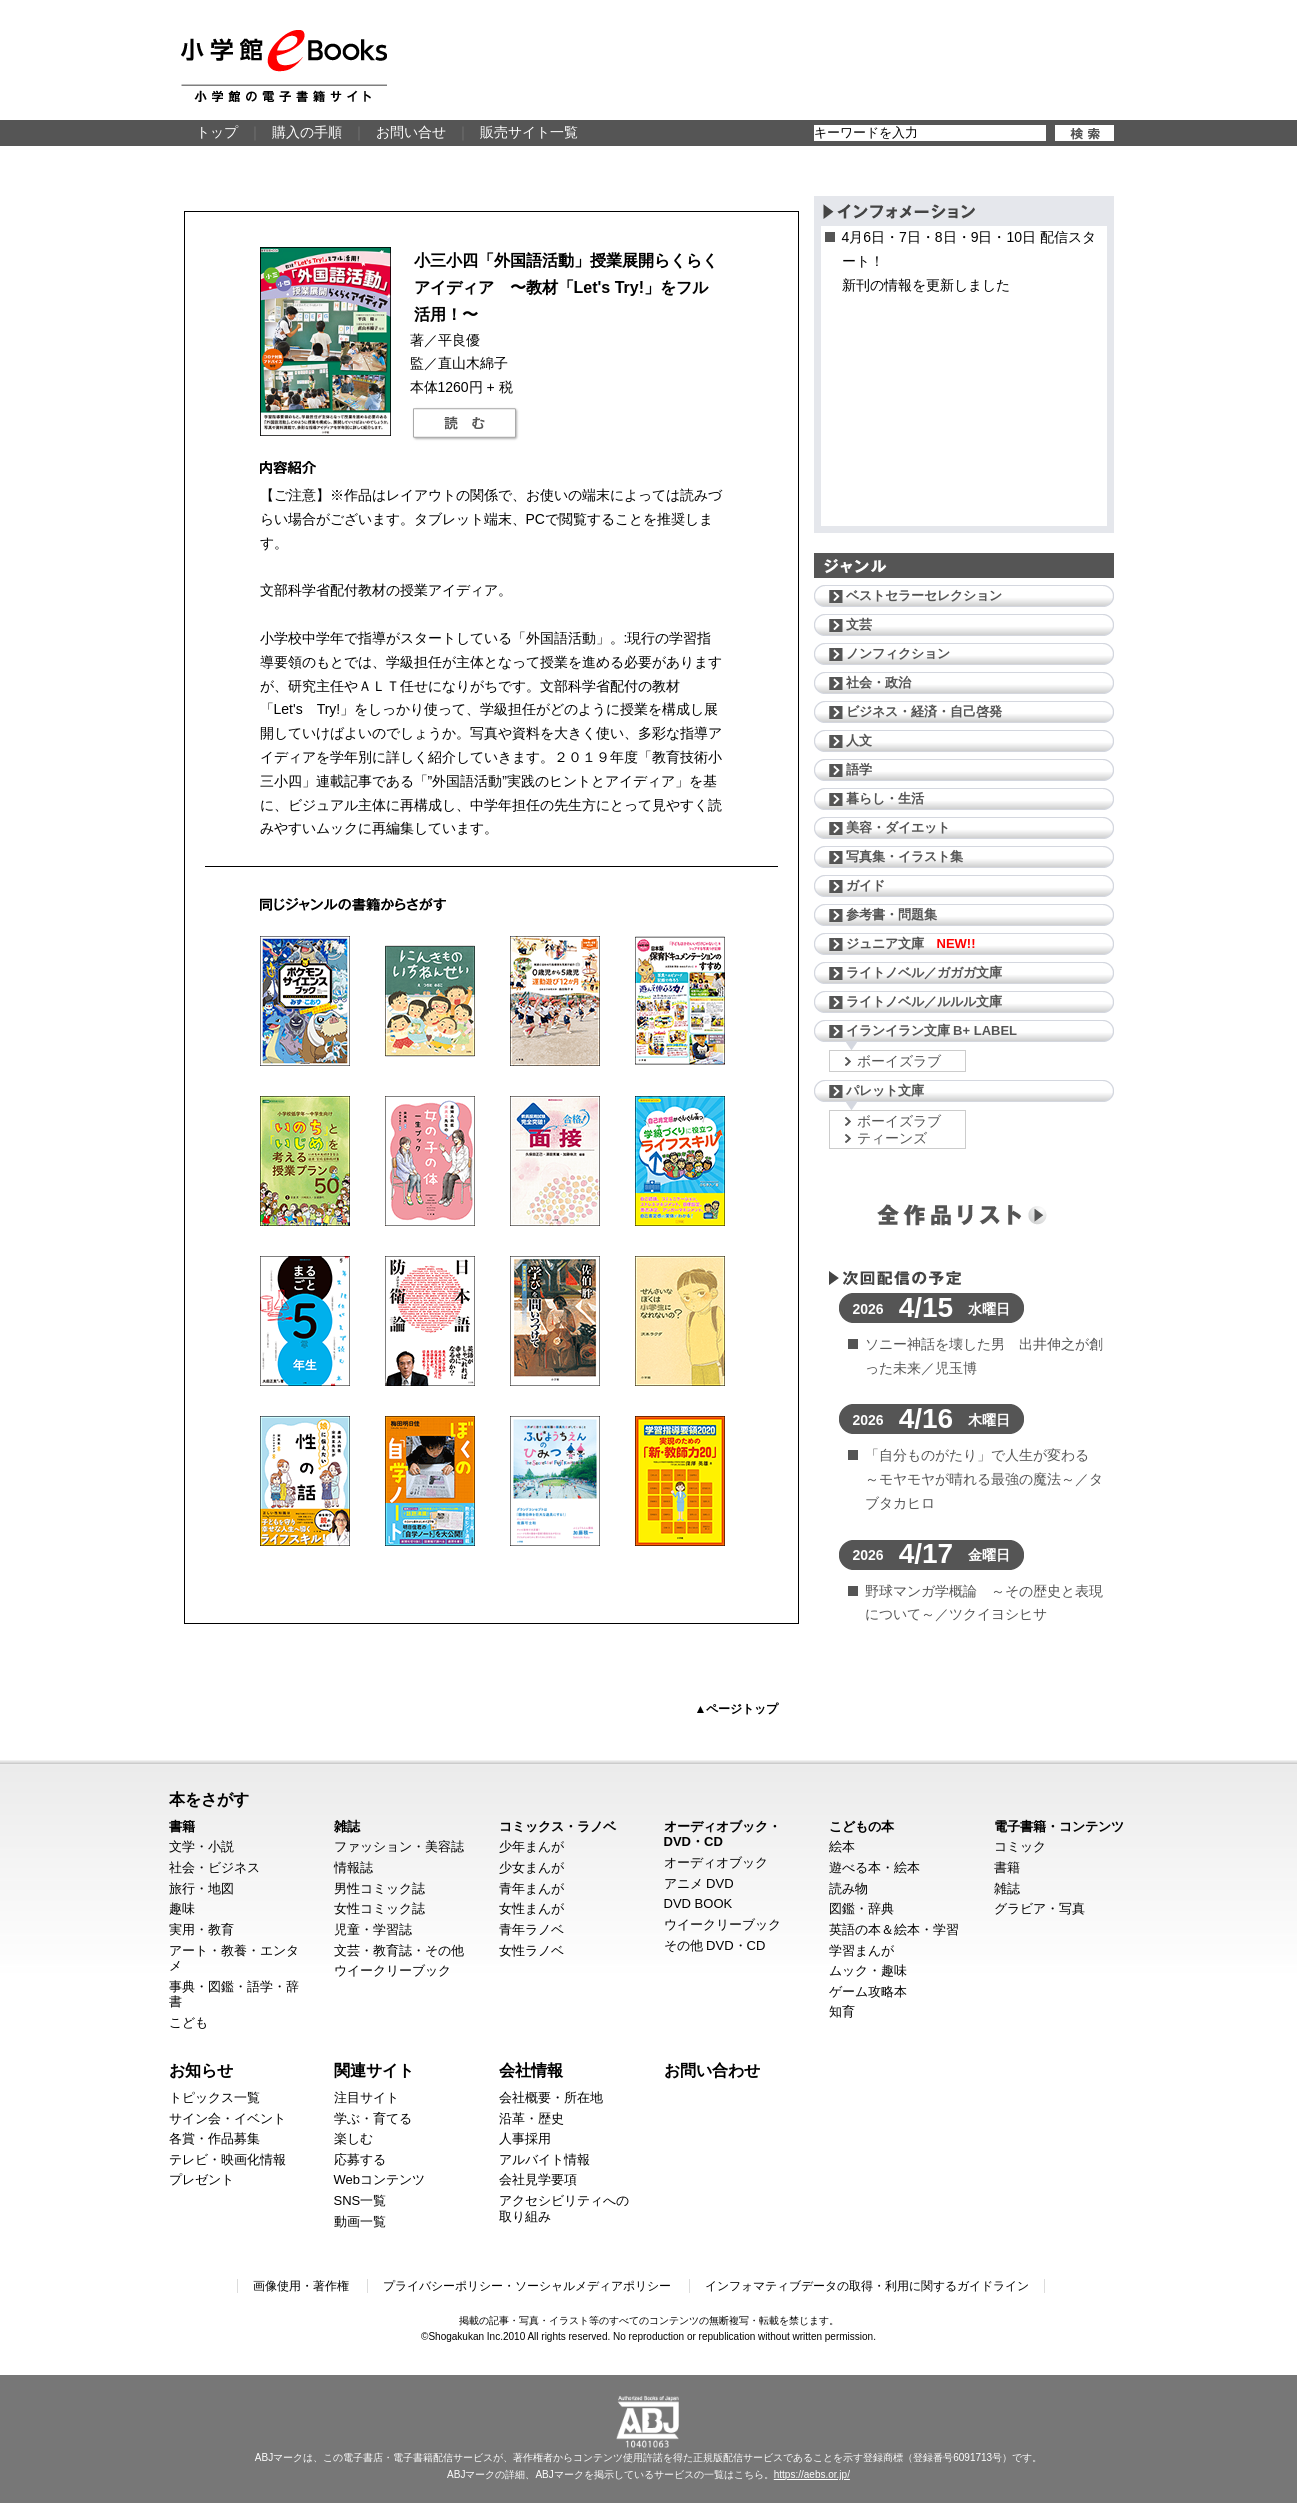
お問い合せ (411, 132)
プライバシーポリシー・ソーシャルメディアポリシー (527, 2286)
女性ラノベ (531, 1950)
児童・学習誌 (373, 1929)
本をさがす (209, 1799)
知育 (842, 2011)
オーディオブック (716, 1862)
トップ (217, 132)
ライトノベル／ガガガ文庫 (924, 972)
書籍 (182, 1826)
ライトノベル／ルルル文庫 (924, 1001)
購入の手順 (307, 132)
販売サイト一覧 (529, 132)
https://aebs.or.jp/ (812, 2474)
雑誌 (347, 1826)
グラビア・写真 (1039, 1908)
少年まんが (531, 1846)
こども (188, 2022)
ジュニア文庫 (911, 943)
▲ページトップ (737, 1709)
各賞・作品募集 (214, 2138)
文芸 (859, 624)
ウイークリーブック (392, 1970)
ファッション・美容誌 (399, 1846)
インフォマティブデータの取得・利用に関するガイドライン (867, 2286)
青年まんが (531, 1888)
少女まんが (531, 1867)
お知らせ (201, 2070)
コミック (1020, 1846)
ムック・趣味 (868, 1970)
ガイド (865, 885)
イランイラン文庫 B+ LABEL (932, 1030)
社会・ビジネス (214, 1867)
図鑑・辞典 (861, 1908)
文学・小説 (201, 1846)
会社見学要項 (538, 2179)
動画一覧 (360, 2221)
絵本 (842, 1846)
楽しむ (353, 2138)
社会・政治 (878, 682)
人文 (859, 740)
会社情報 (531, 2070)
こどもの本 (861, 1826)
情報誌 (353, 1867)
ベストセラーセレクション (924, 595)
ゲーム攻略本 (868, 1991)
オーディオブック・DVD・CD (722, 1834)
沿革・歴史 (531, 2118)
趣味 (182, 1908)
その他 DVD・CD (715, 1945)
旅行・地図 (201, 1888)
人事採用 (525, 2138)
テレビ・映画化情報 (227, 2159)
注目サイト (366, 2097)
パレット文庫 (885, 1090)
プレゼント (201, 2179)
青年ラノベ (531, 1929)
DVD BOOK (698, 1903)
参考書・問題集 (891, 914)
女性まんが (531, 1908)
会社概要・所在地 (551, 2097)
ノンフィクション (898, 653)
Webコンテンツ (380, 2179)
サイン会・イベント (227, 2118)
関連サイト (374, 2070)
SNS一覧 (360, 2200)
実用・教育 (201, 1929)
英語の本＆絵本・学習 (894, 1929)
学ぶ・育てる (373, 2118)
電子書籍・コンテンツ (1059, 1826)
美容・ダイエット (898, 827)
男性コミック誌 (379, 1888)
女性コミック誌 (379, 1908)
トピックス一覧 (214, 2097)
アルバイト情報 (544, 2159)
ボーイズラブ (899, 1061)
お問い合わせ (712, 2070)
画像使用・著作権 (301, 2286)
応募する (360, 2159)
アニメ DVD (699, 1883)
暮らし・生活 (885, 798)
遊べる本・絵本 (874, 1867)
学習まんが (861, 1950)
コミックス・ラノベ (557, 1826)
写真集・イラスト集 (904, 856)
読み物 (848, 1888)
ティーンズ (892, 1138)
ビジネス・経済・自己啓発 (924, 711)
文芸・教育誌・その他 (399, 1950)
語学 (859, 769)
